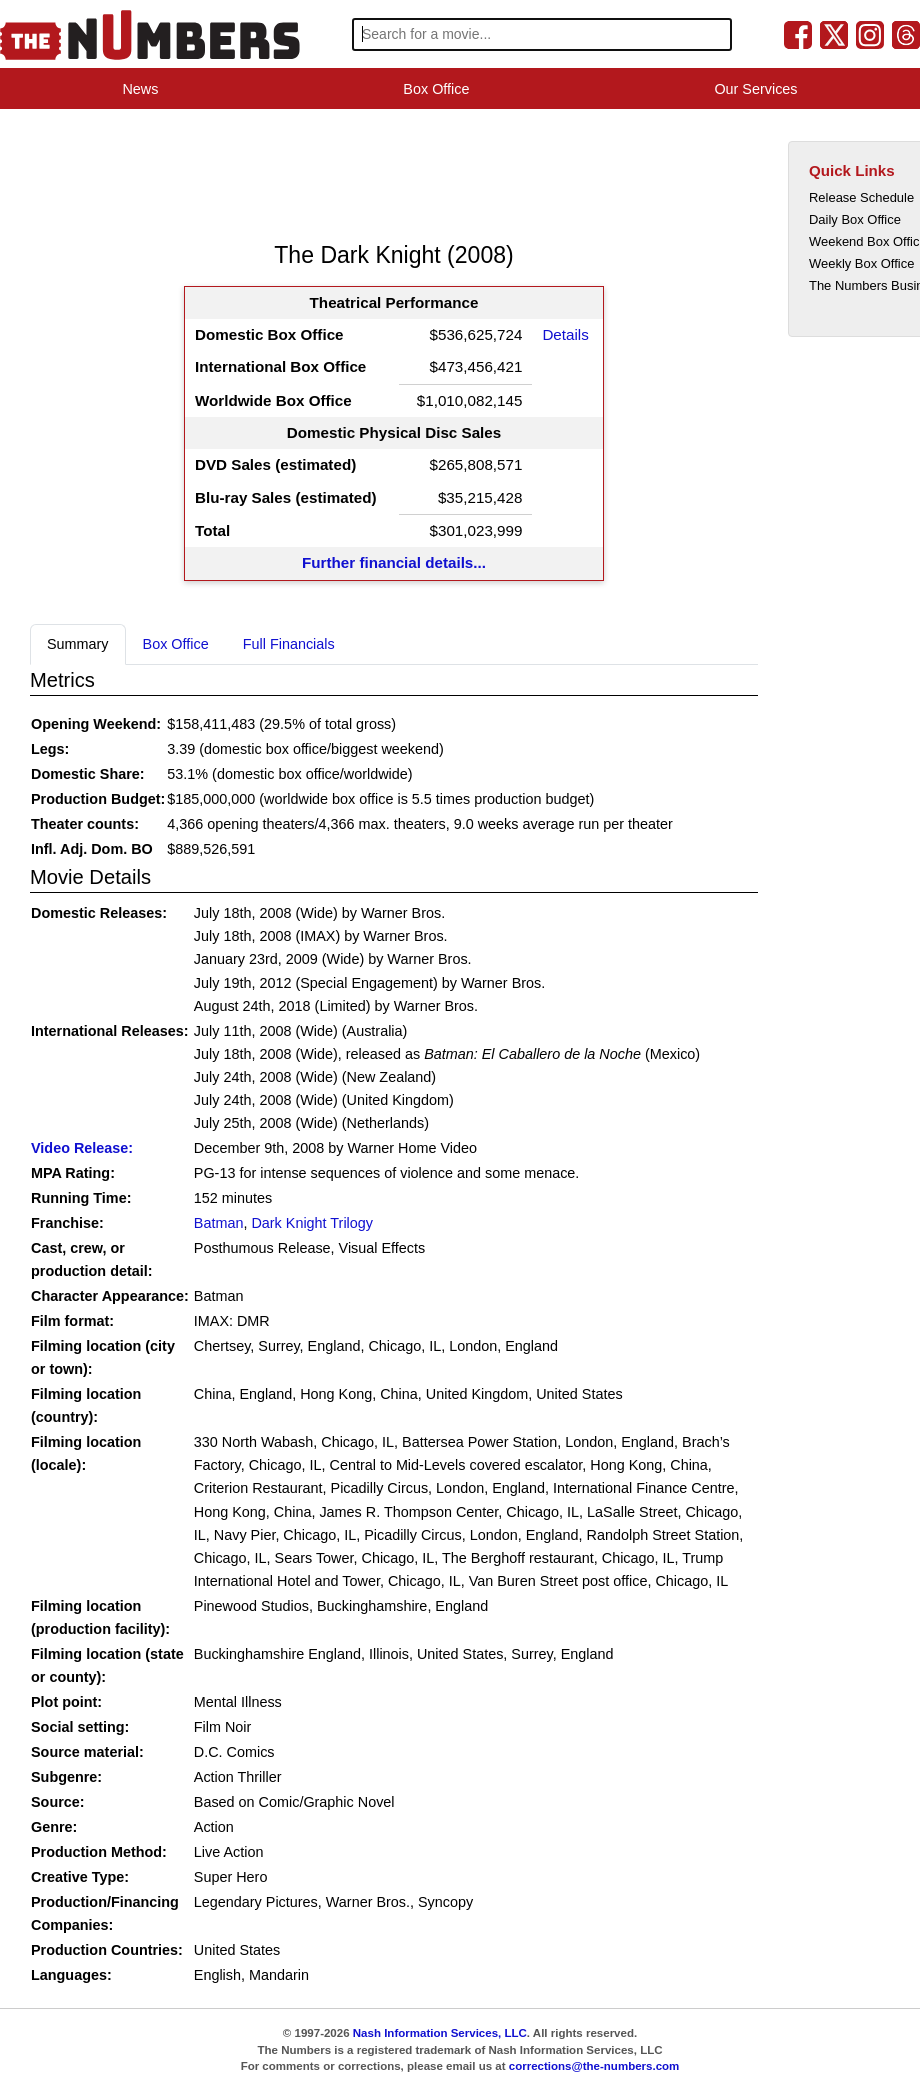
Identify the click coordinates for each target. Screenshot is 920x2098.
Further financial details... (394, 562)
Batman (219, 1223)
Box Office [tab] (176, 644)
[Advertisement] (394, 174)
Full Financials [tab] (289, 644)
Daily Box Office (855, 219)
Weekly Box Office (861, 263)
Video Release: (82, 1148)
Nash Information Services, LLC (440, 2033)
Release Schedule (861, 197)
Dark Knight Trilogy (312, 1223)
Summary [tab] (78, 644)
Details (565, 334)
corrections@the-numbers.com (594, 2066)
